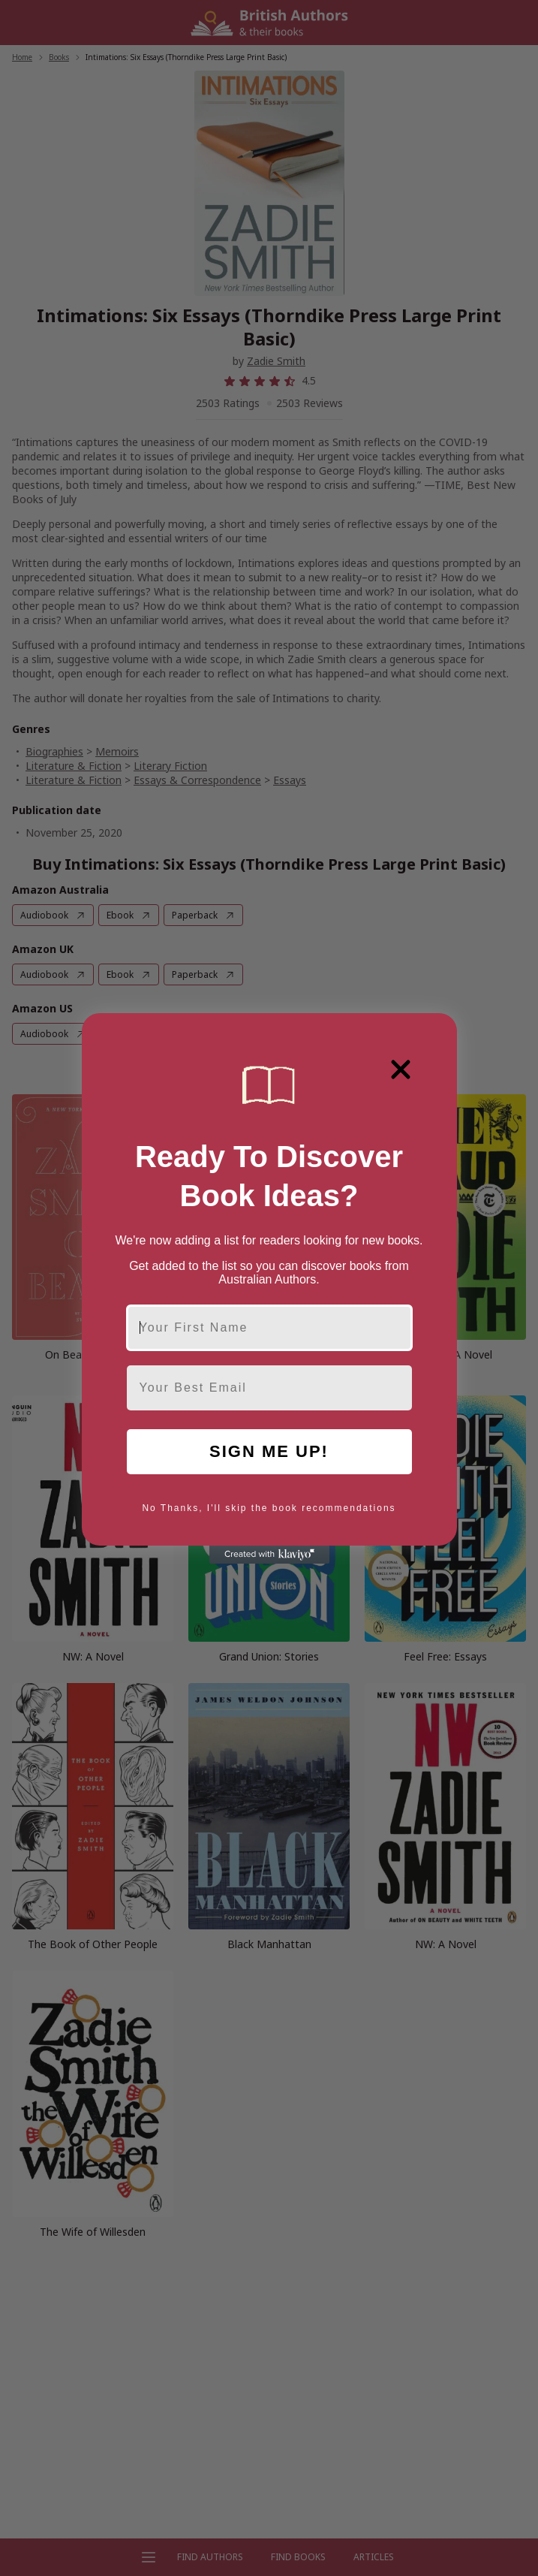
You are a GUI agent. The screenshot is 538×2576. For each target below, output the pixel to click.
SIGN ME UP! (269, 1451)
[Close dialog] (400, 1069)
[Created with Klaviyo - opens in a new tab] (269, 1555)
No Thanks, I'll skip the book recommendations (268, 1508)
